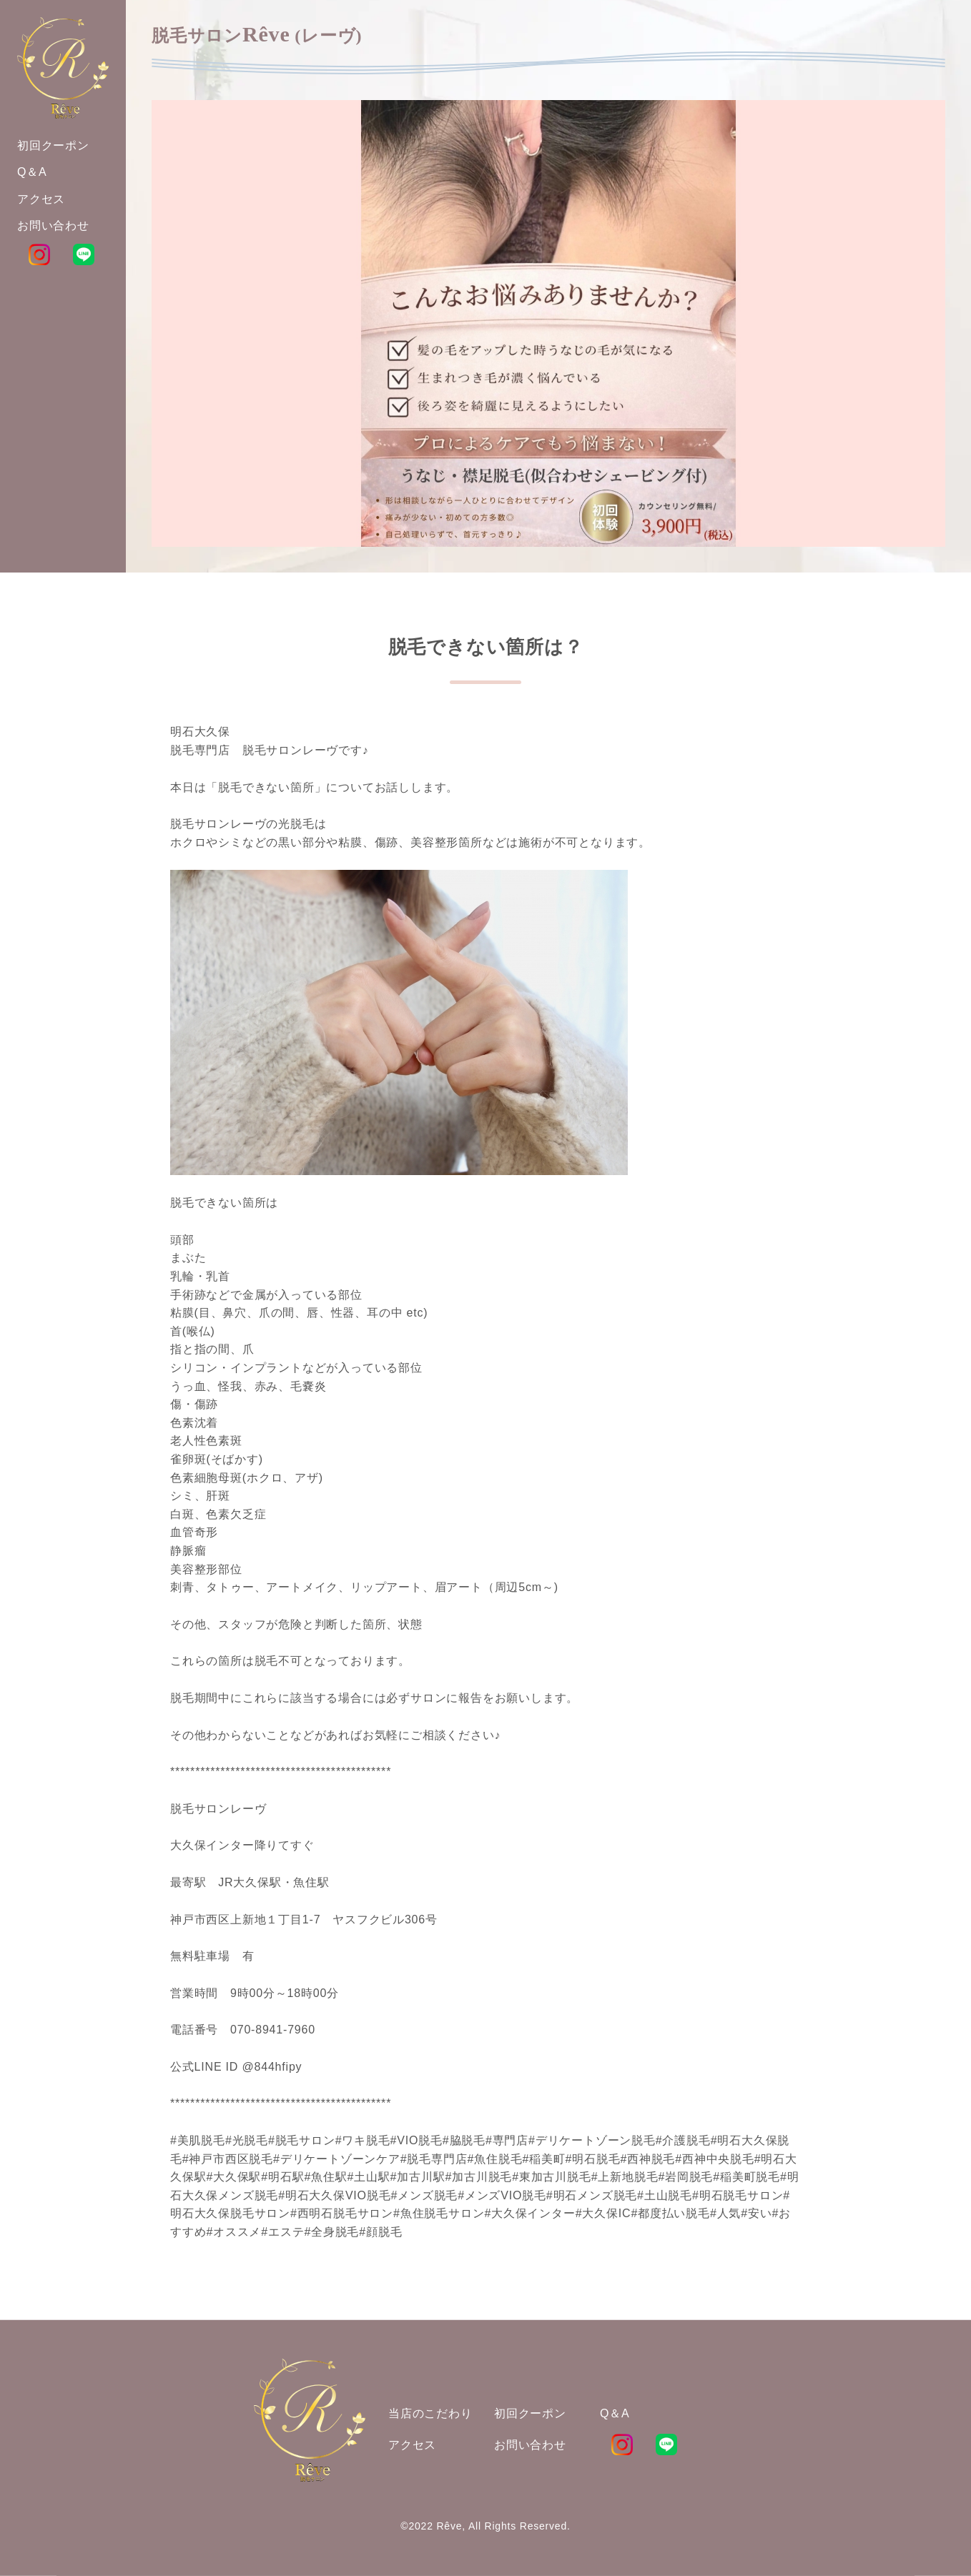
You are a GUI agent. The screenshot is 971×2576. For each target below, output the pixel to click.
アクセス (412, 2445)
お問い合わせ (530, 2445)
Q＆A (615, 2413)
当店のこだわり (430, 2413)
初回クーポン (530, 2413)
